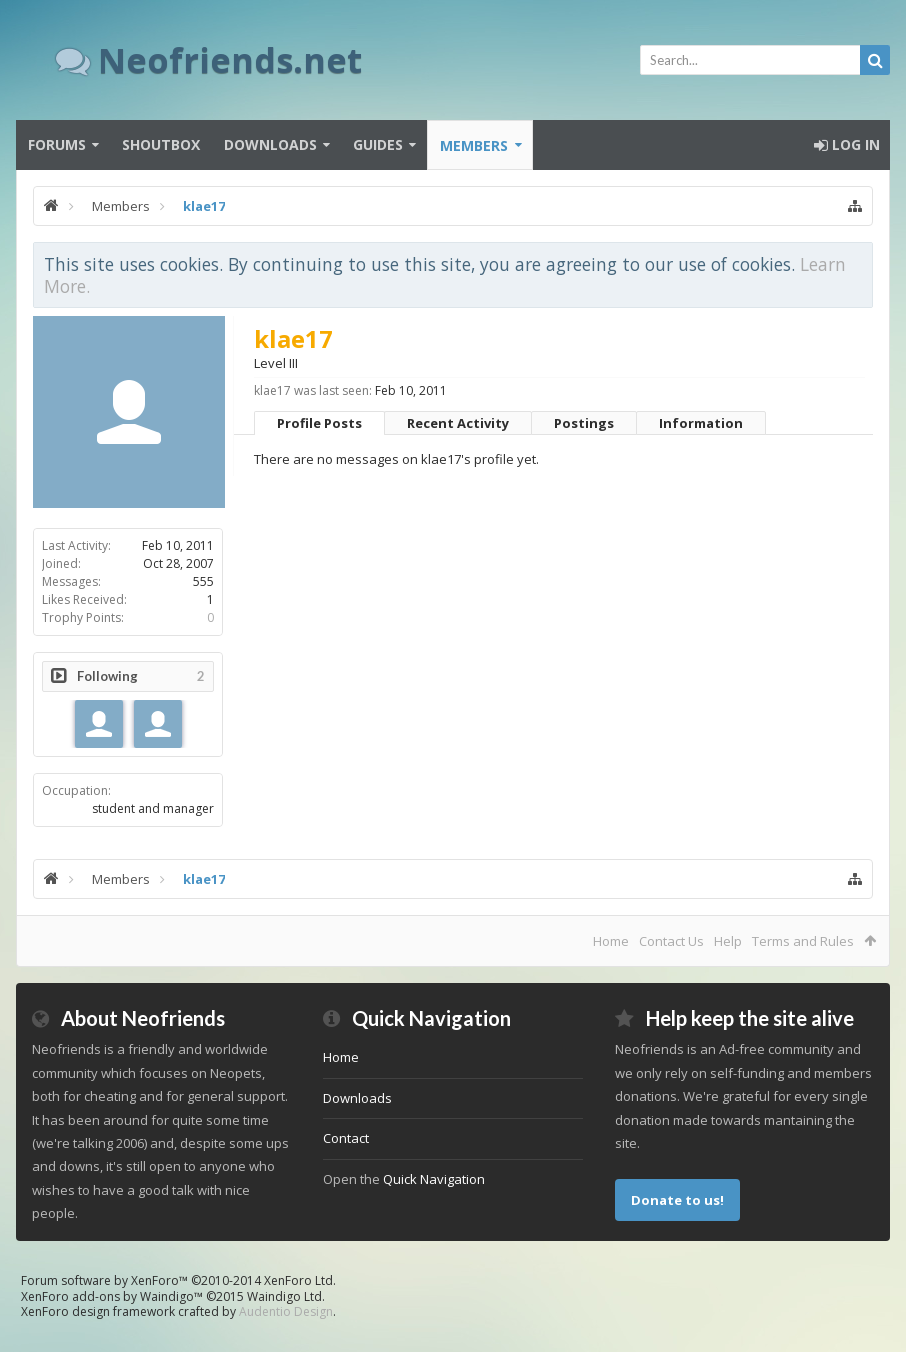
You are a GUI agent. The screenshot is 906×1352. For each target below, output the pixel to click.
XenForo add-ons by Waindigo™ (112, 1296)
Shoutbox (161, 144)
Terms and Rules (803, 941)
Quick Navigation (434, 1179)
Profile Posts (319, 423)
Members (474, 145)
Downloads (270, 144)
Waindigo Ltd (284, 1296)
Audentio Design (286, 1311)
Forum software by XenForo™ (178, 1280)
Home (611, 941)
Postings (584, 423)
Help (728, 941)
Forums (57, 144)
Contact (346, 1138)
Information (701, 423)
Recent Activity (458, 423)
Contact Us (671, 941)
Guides (378, 144)
